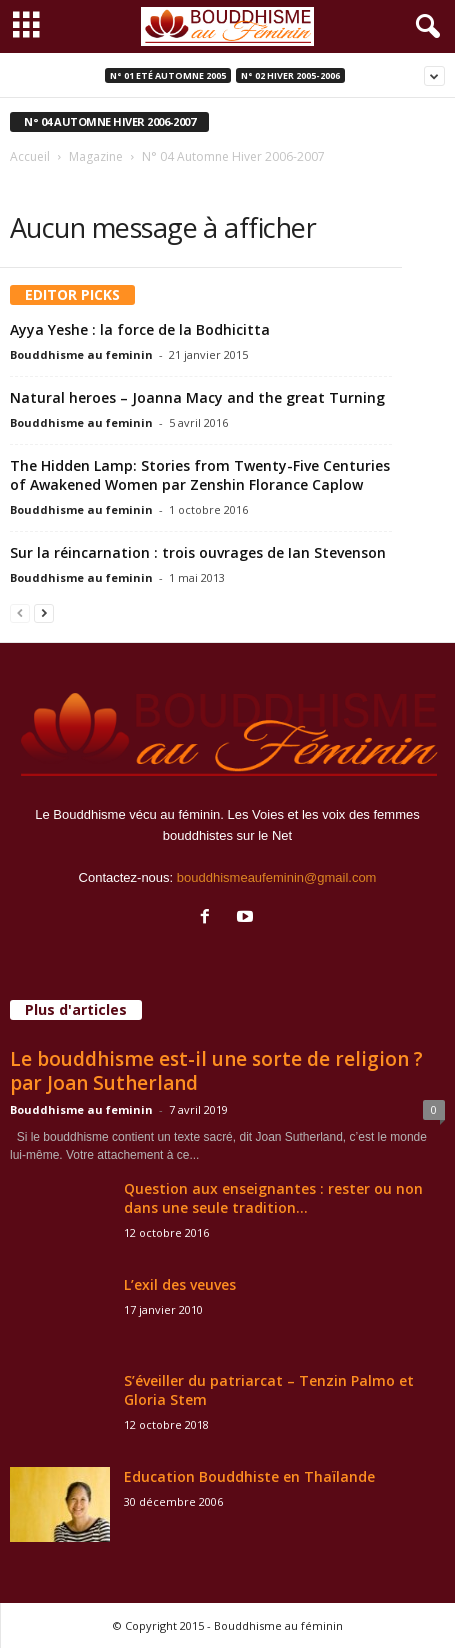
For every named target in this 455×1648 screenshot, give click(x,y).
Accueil (30, 156)
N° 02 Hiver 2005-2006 (290, 75)
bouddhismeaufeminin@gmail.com (277, 877)
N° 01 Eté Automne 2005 (168, 75)
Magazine (96, 156)
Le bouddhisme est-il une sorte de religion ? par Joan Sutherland (216, 1071)
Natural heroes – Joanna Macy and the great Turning (197, 397)
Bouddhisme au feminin (81, 354)
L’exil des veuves (180, 1284)
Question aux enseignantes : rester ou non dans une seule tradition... (273, 1198)
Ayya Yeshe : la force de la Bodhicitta (140, 329)
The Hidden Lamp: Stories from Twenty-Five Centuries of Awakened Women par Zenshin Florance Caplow (200, 475)
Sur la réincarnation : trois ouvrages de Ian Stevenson (198, 552)
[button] (424, 27)
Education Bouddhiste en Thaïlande (249, 1476)
